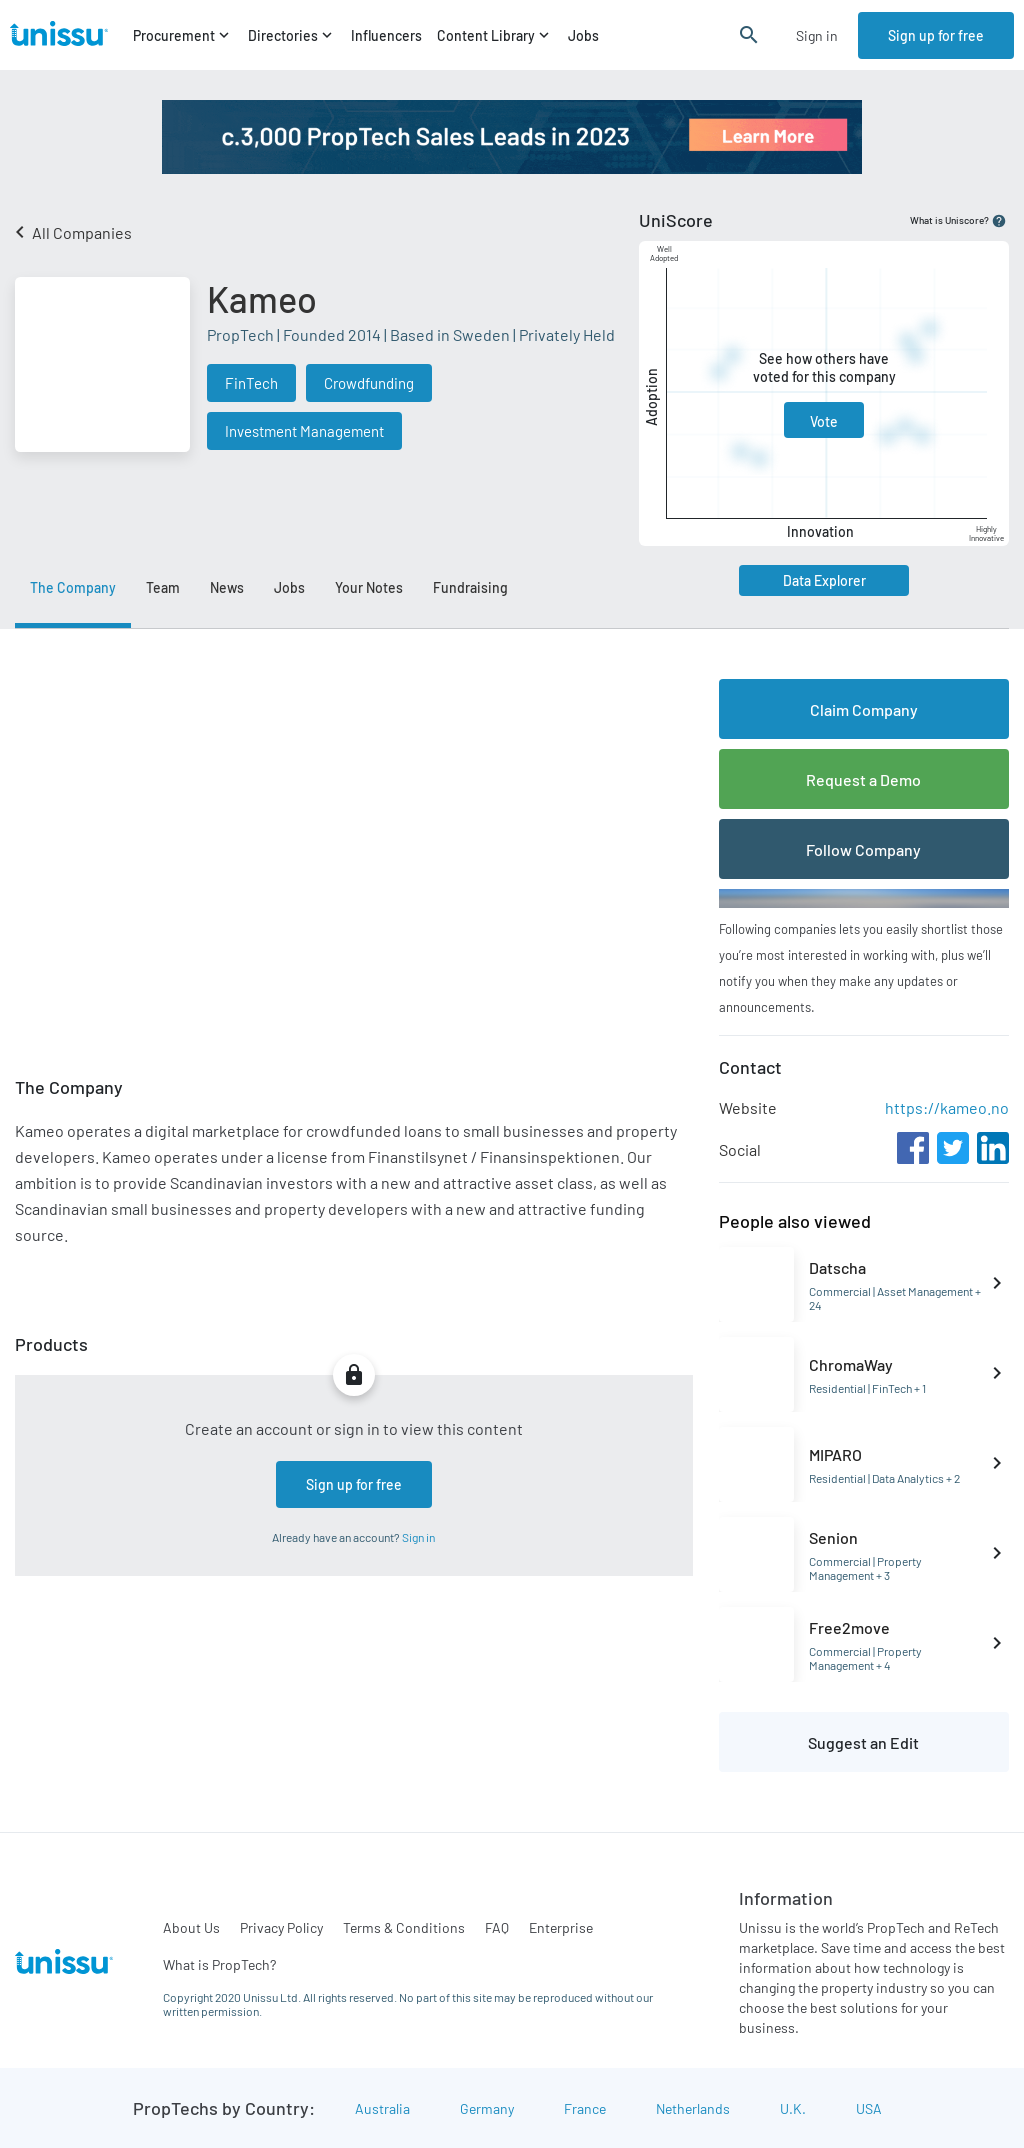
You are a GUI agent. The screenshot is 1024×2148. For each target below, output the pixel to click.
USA (869, 2108)
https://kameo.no (947, 1107)
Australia (382, 2108)
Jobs (583, 35)
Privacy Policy (281, 1927)
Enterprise (561, 1927)
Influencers (386, 35)
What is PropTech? (219, 1964)
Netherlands (693, 2108)
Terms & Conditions (404, 1927)
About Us (191, 1927)
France (585, 2108)
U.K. (793, 2108)
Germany (487, 2108)
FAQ (497, 1927)
